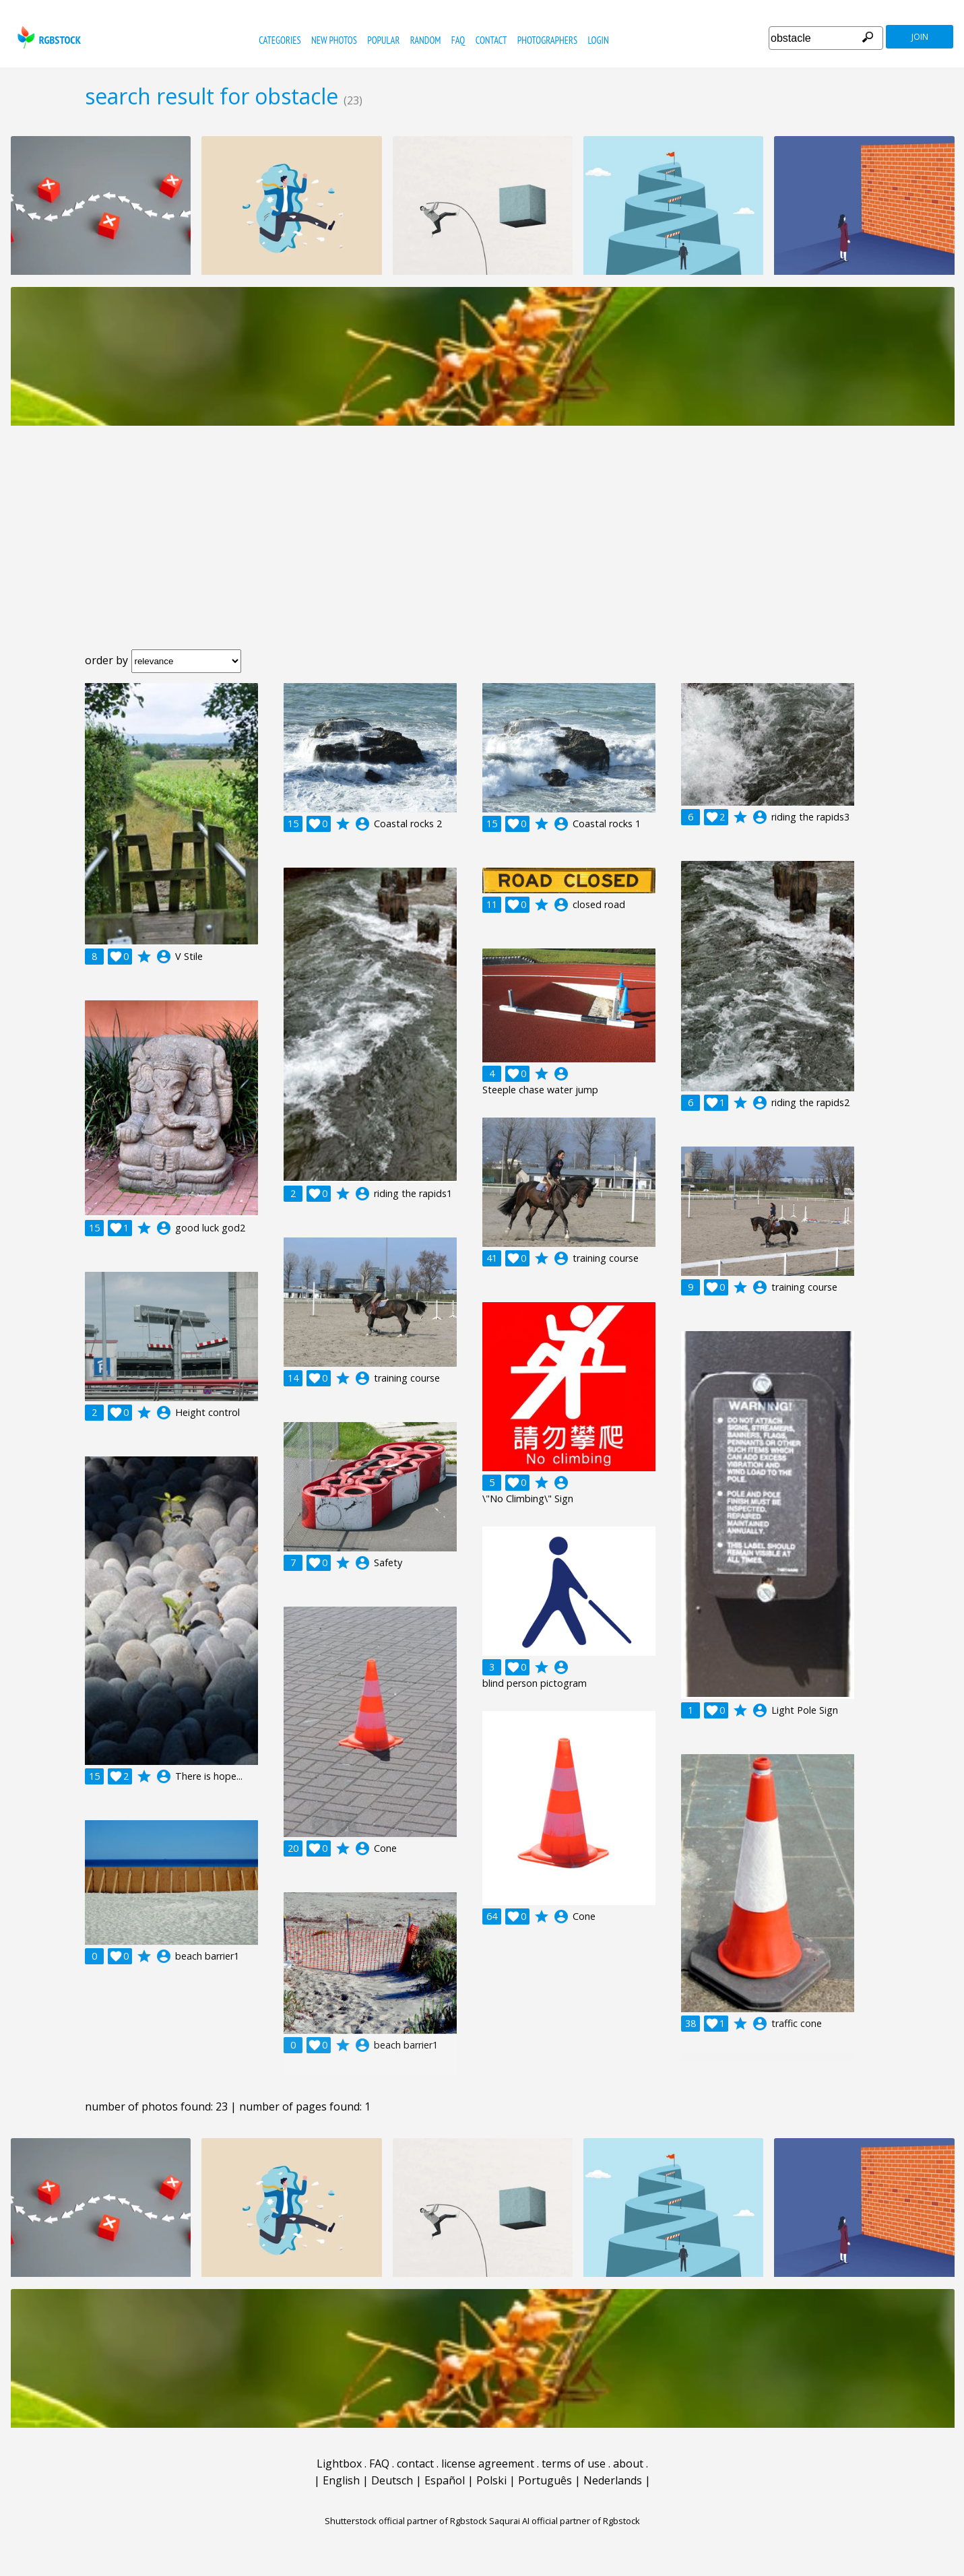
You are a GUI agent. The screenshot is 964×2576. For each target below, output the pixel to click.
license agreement (487, 2463)
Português (545, 2480)
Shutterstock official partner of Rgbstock (406, 2521)
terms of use (574, 2463)
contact (491, 40)
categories (279, 40)
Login (597, 40)
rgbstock (47, 37)
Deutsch (392, 2480)
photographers (547, 40)
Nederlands (612, 2480)
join (919, 36)
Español (444, 2480)
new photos (334, 40)
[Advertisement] (482, 548)
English (341, 2480)
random (425, 40)
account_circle (164, 956)
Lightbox (339, 2463)
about (628, 2463)
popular (383, 40)
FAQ (458, 40)
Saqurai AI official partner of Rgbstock (564, 2521)
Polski (491, 2480)
